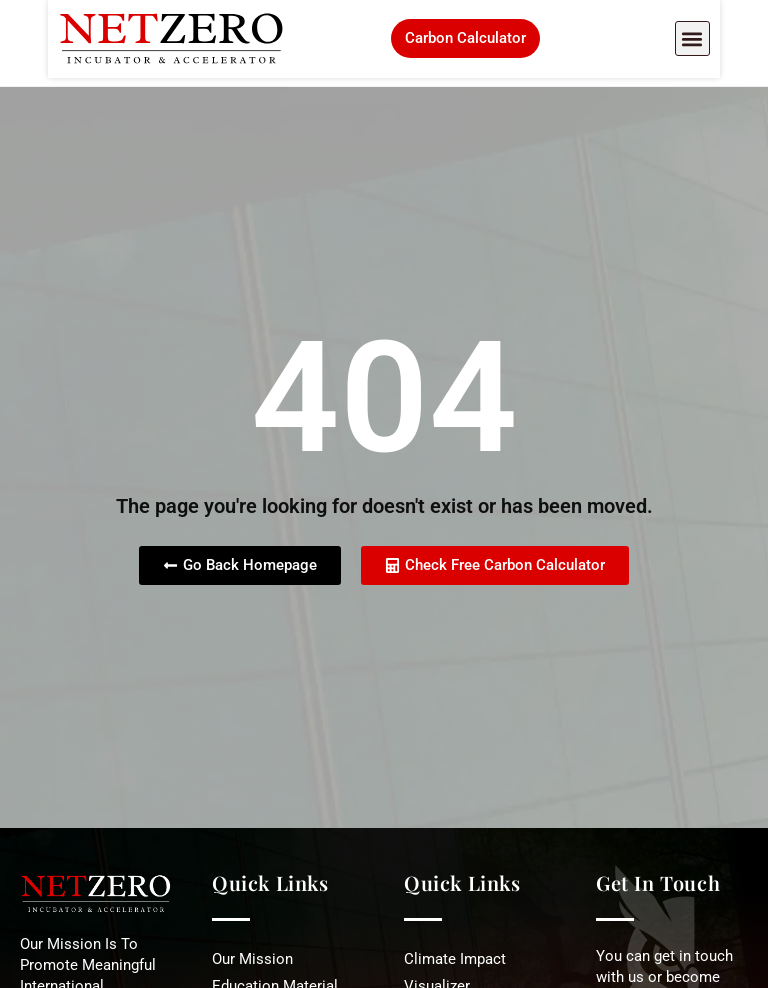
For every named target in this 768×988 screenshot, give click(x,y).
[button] (740, 43)
